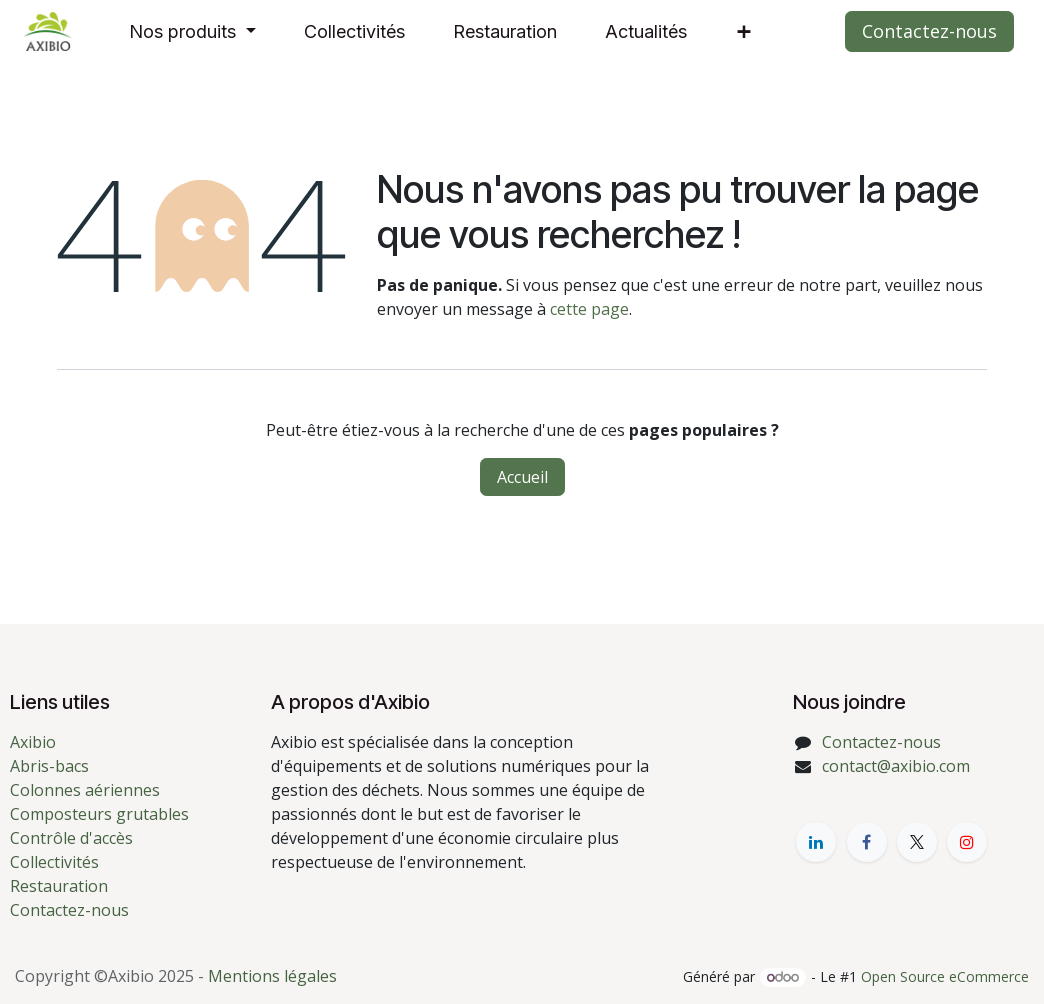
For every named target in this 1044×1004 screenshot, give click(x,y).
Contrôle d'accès (71, 838)
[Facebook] (867, 842)
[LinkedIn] (816, 842)
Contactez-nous (929, 31)
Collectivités (54, 862)
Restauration (59, 886)
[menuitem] (192, 31)
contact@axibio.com (896, 766)
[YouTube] (967, 842)
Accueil (522, 477)
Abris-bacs (49, 766)
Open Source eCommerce (945, 976)
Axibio (33, 742)
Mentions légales (272, 976)
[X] (917, 842)
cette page (589, 309)
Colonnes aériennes (85, 790)
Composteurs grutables (99, 814)
